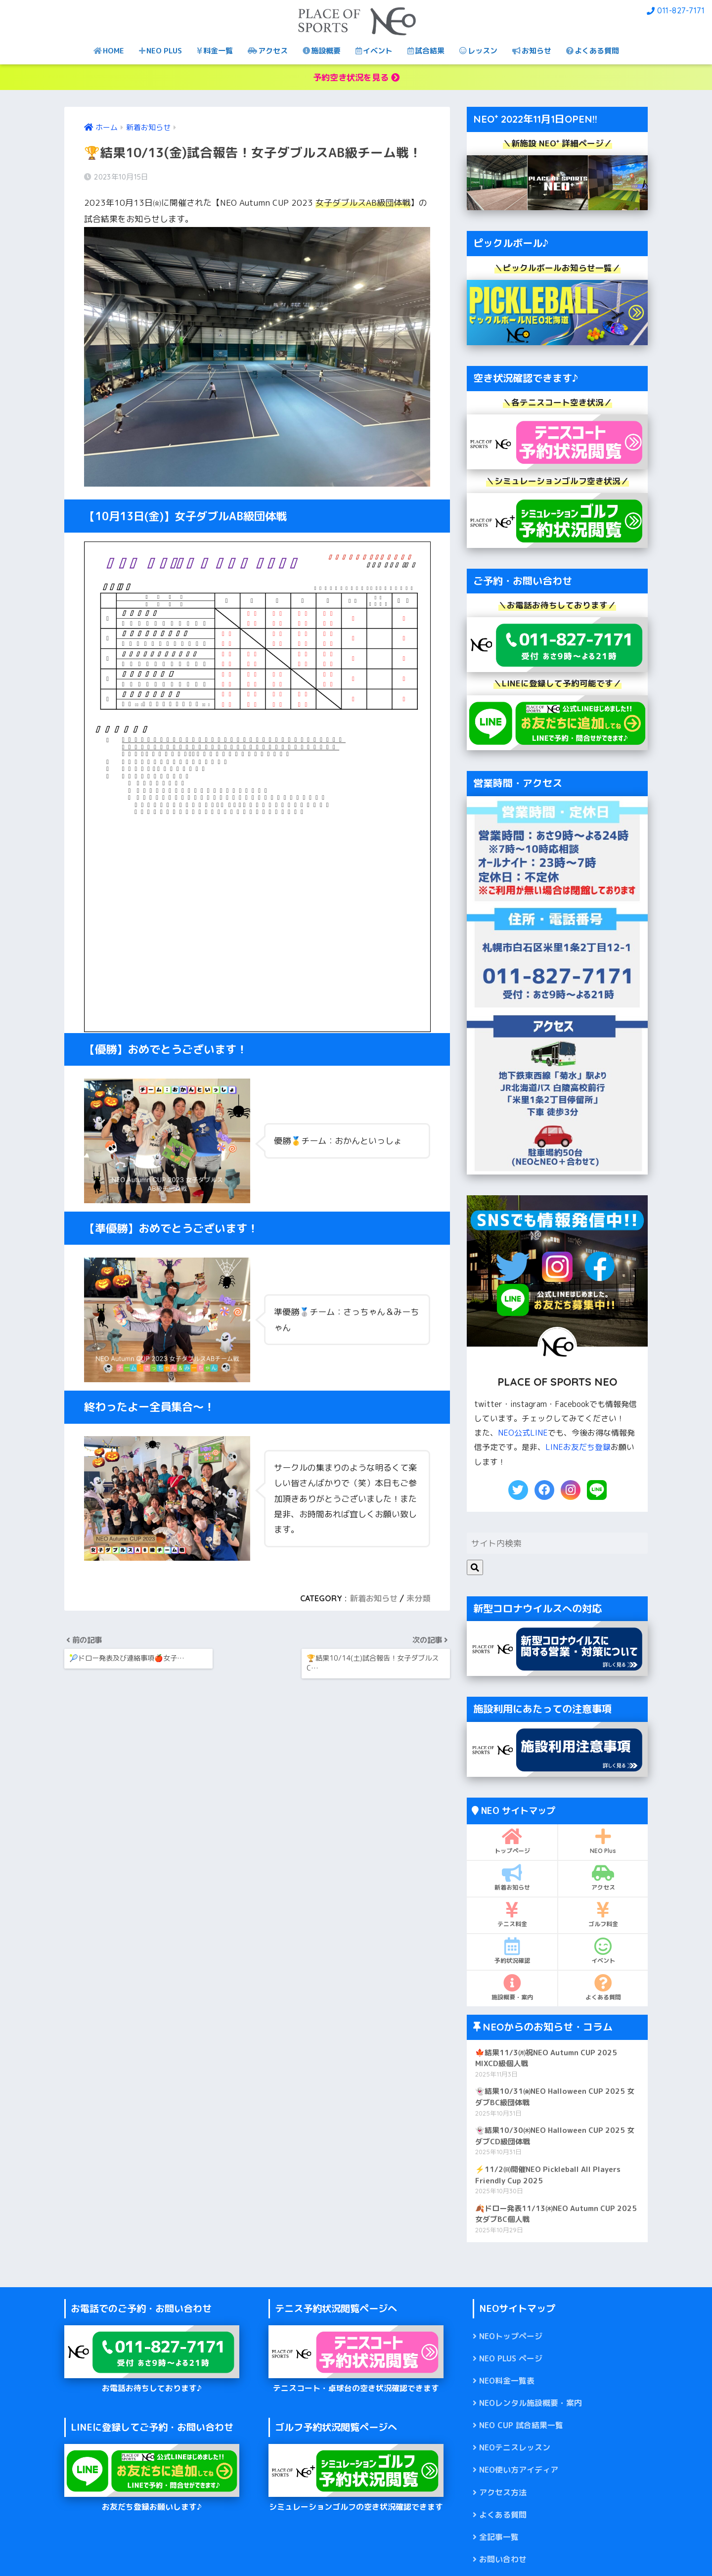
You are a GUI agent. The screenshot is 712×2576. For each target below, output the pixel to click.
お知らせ (531, 50)
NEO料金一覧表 (506, 2380)
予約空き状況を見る (356, 77)
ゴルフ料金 (603, 1914)
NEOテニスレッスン (514, 2447)
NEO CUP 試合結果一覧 (521, 2425)
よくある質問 (592, 50)
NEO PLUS (160, 50)
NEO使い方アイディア (518, 2469)
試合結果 (426, 50)
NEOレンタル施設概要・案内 (530, 2402)
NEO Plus (603, 1841)
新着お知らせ (374, 1598)
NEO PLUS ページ (510, 2358)
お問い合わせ (503, 2559)
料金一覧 (215, 50)
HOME (108, 50)
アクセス (268, 50)
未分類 (418, 1598)
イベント (374, 50)
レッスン (478, 50)
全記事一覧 (499, 2536)
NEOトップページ (510, 2336)
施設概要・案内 (512, 1987)
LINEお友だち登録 (578, 1447)
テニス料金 (512, 1914)
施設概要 (322, 50)
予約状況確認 (512, 1951)
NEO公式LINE (523, 1432)
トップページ (512, 1841)
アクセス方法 (503, 2492)
